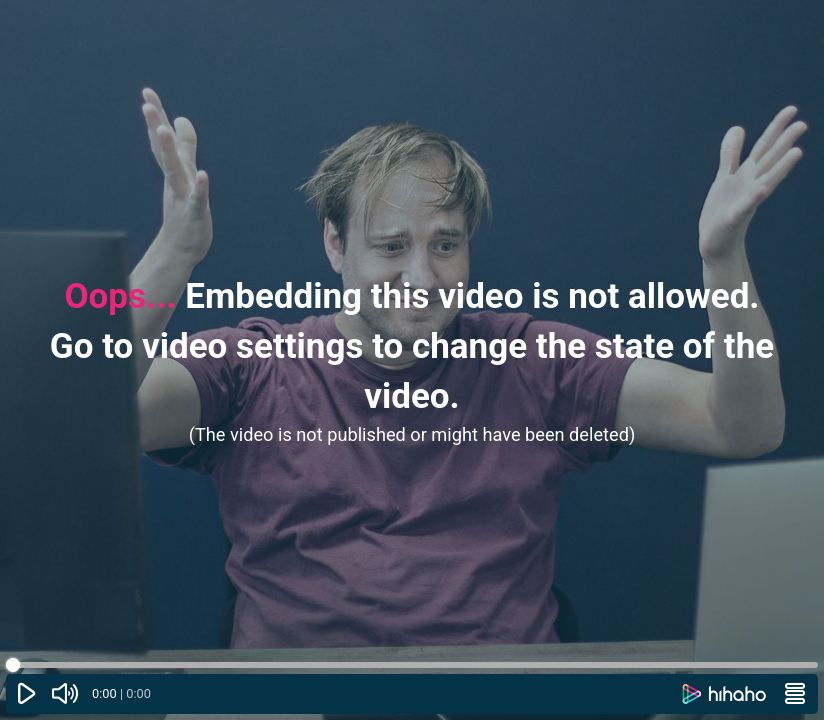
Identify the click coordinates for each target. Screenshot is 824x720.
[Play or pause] (27, 694)
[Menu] (795, 694)
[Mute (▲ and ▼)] (66, 694)
